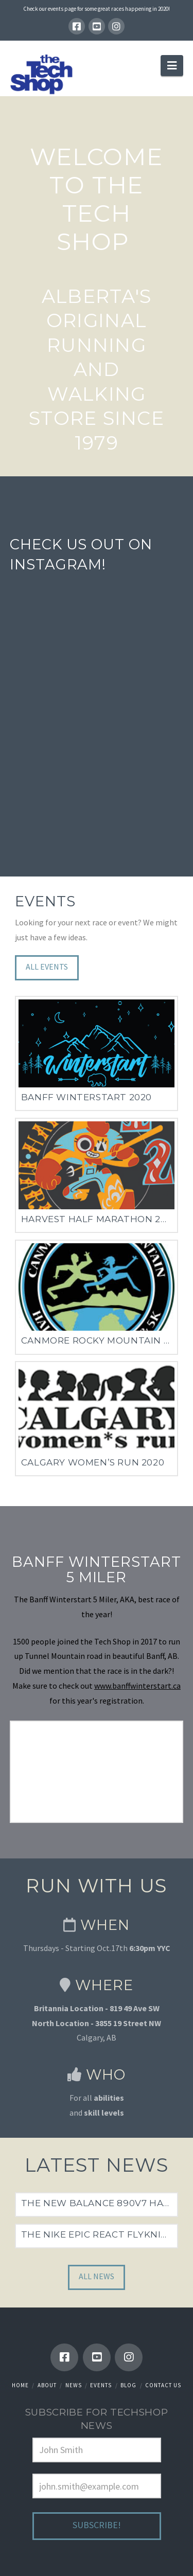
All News (96, 2276)
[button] (172, 65)
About (47, 2385)
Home (20, 2385)
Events (101, 2385)
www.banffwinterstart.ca (137, 1685)
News (73, 2385)
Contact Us (163, 2385)
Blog (128, 2385)
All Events (47, 966)
